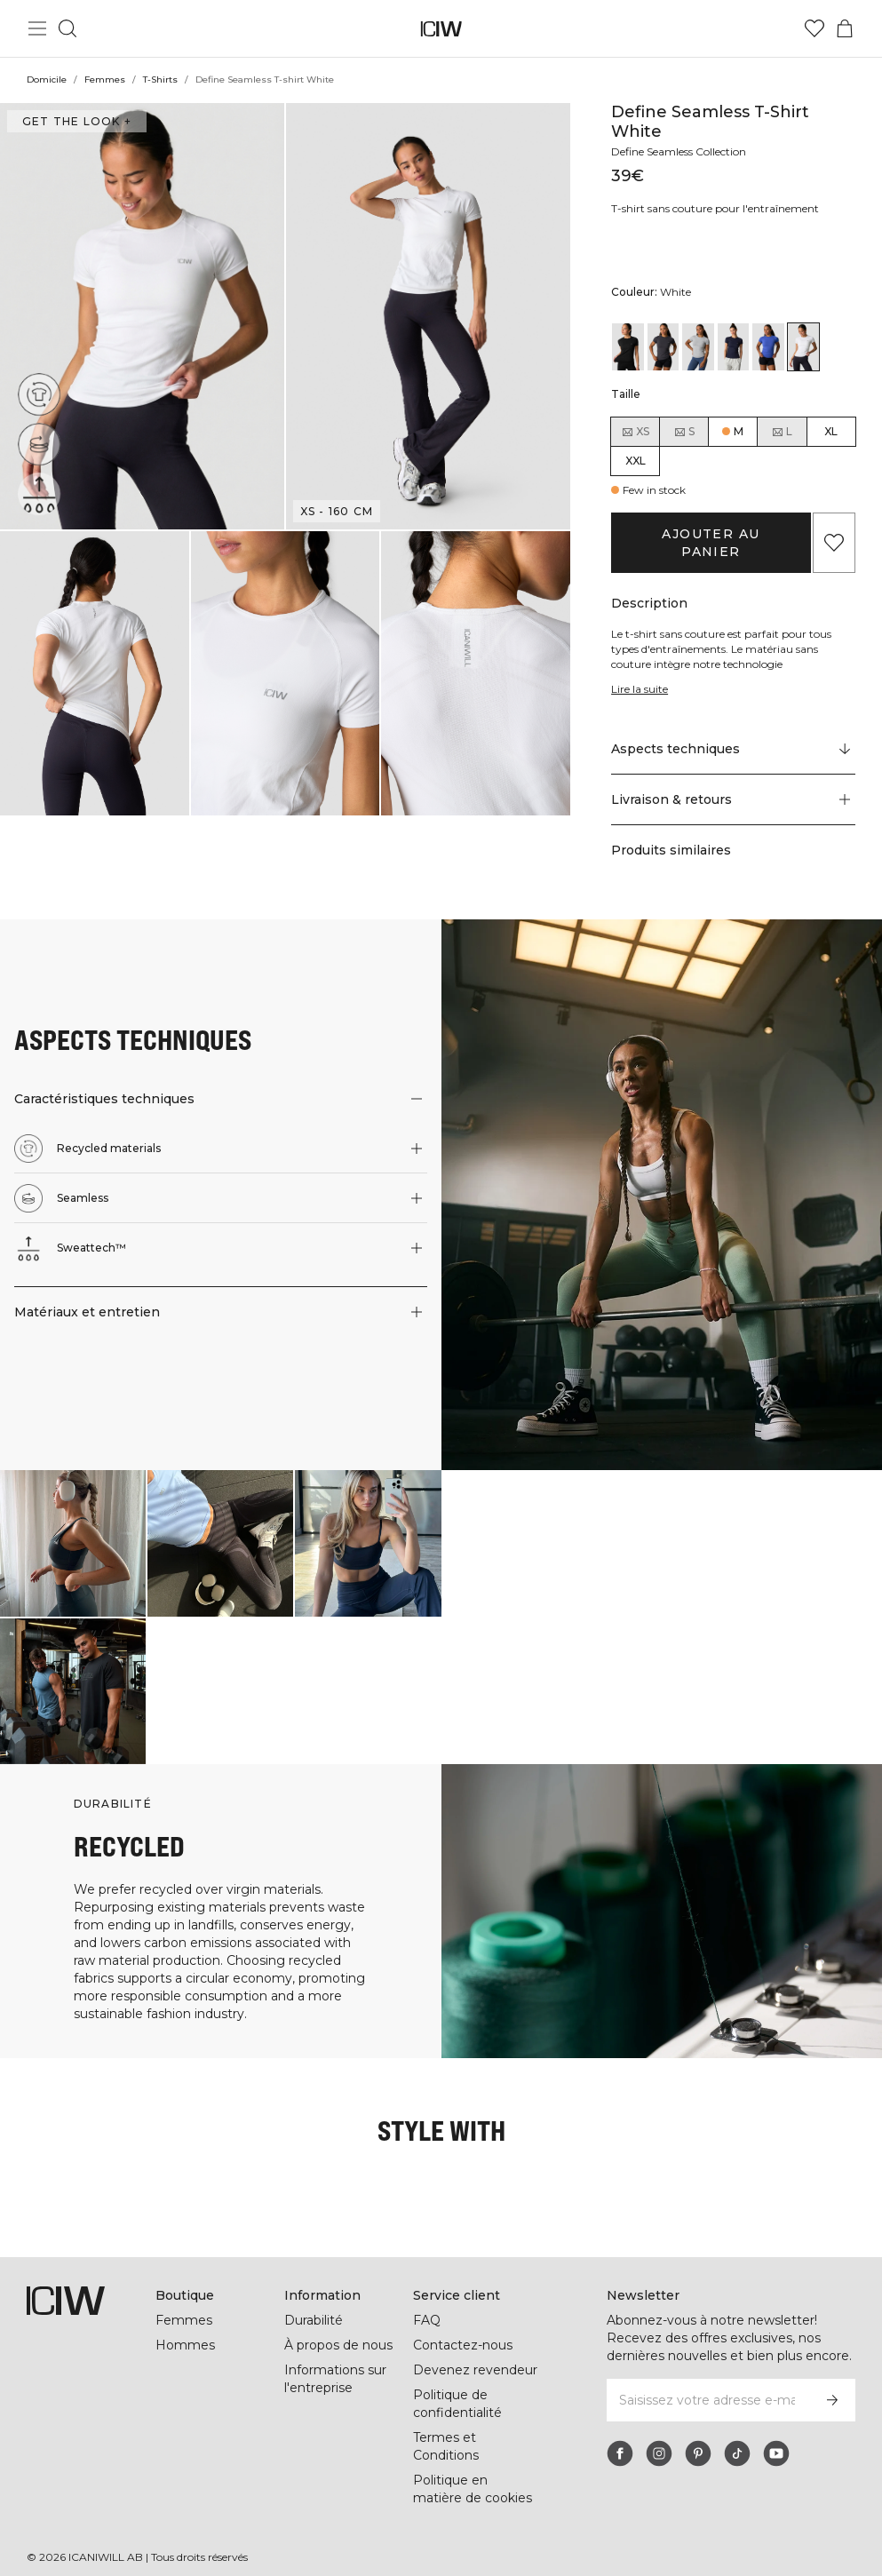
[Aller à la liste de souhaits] (814, 28)
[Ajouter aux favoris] (834, 534)
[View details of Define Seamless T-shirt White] (804, 346)
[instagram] (659, 2435)
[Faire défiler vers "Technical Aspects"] (733, 732)
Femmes (105, 79)
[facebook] (620, 2435)
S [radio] (684, 432)
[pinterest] (698, 2435)
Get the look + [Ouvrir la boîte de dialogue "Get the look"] (74, 121)
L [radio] (781, 432)
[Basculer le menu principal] (37, 28)
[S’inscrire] (832, 2382)
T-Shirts (160, 79)
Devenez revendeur (473, 2352)
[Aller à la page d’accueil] (441, 28)
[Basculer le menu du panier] (845, 28)
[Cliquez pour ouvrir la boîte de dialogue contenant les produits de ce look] (73, 1525)
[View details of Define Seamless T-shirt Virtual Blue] (768, 346)
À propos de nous (338, 2327)
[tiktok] (737, 2435)
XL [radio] (831, 431)
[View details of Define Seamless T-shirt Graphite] (663, 346)
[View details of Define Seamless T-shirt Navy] (734, 346)
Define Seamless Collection (683, 151)
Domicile (47, 79)
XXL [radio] (635, 460)
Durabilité (315, 2302)
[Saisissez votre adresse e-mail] (707, 2382)
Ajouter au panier (711, 534)
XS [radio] (635, 432)
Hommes (184, 2327)
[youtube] (776, 2435)
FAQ (427, 2302)
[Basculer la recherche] (67, 28)
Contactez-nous (462, 2327)
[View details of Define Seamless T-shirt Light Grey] (698, 346)
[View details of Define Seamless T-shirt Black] (628, 346)
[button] (142, 316)
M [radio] (738, 431)
